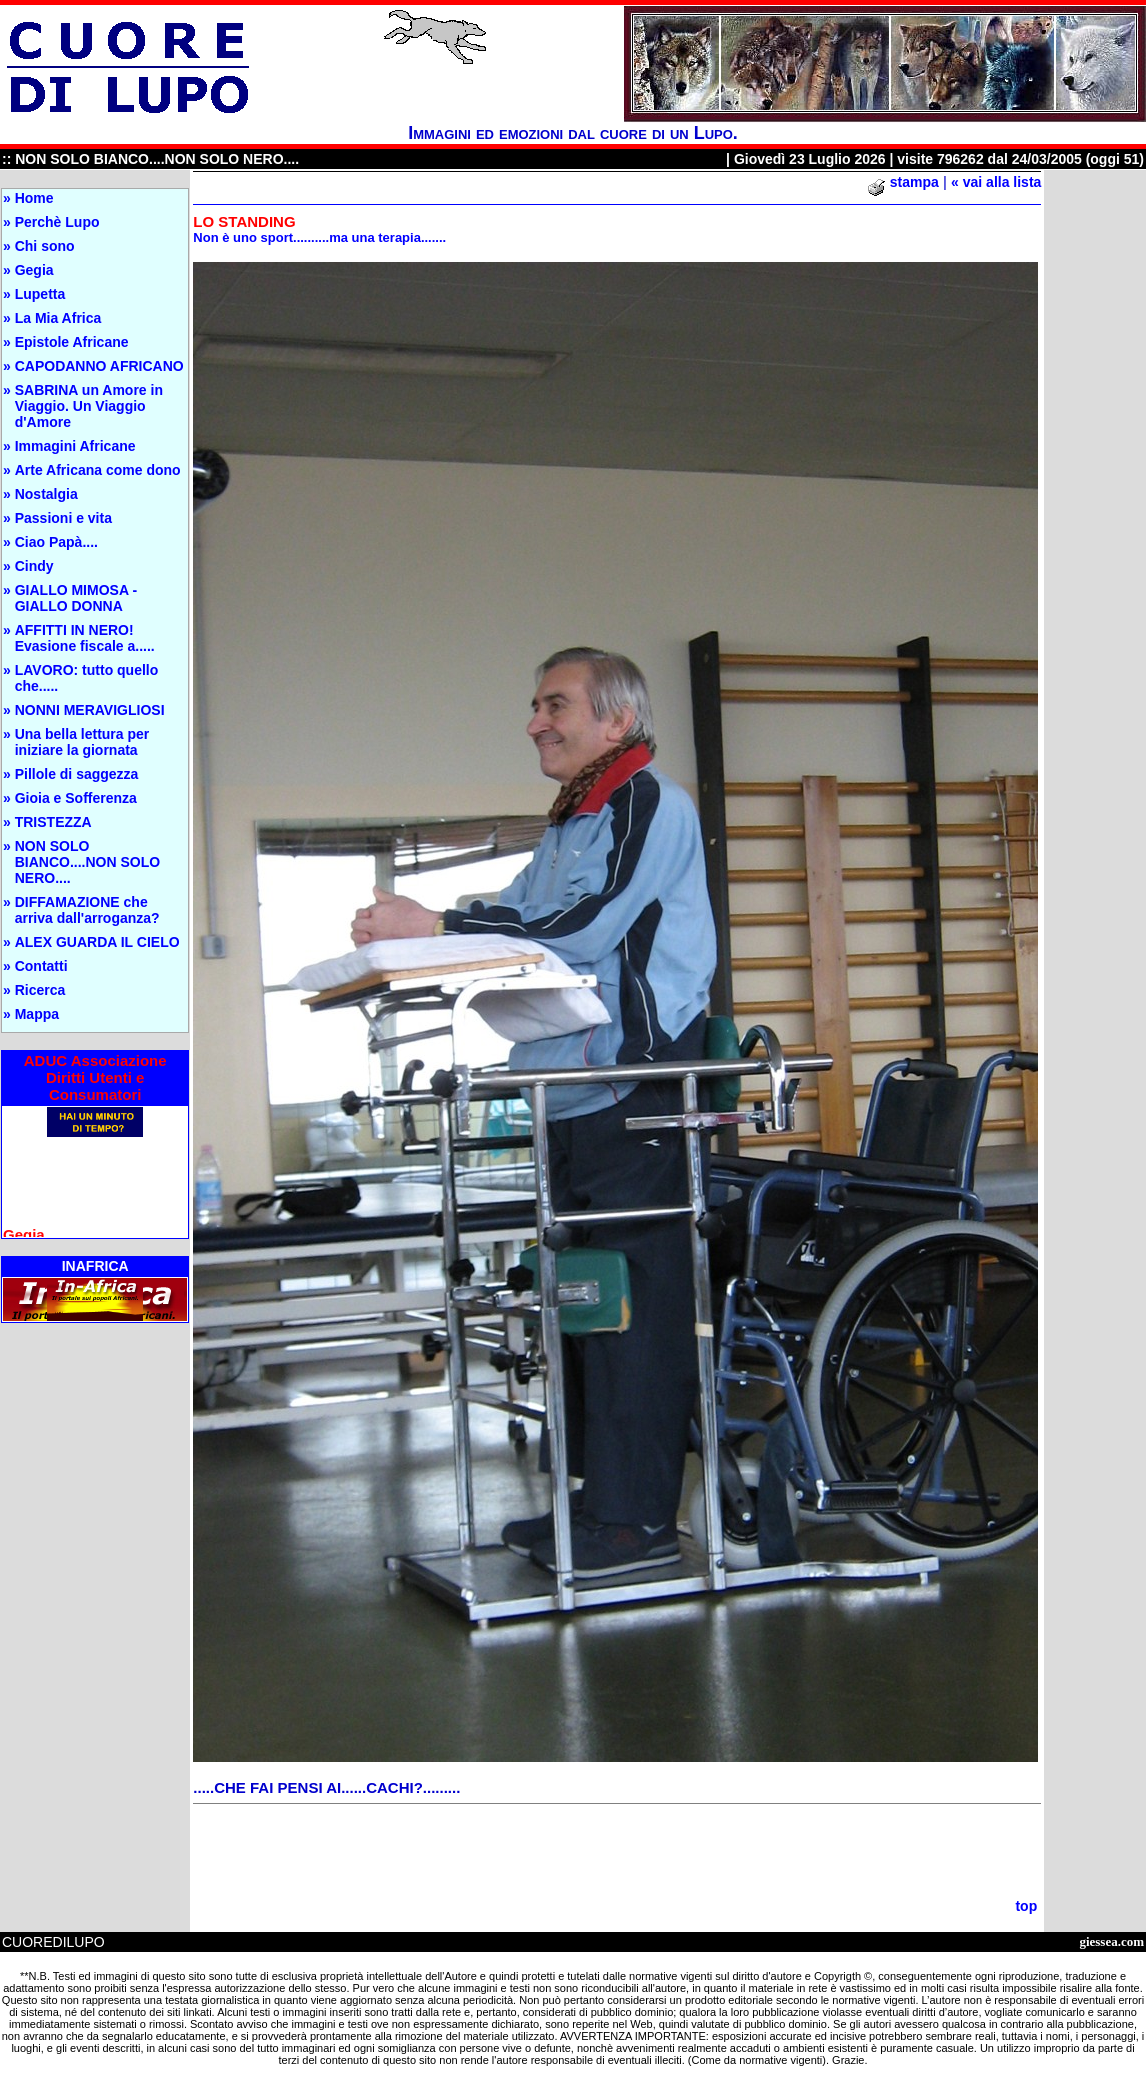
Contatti (41, 966)
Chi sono (45, 246)
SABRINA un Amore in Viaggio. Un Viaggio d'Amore (89, 406)
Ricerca (40, 990)
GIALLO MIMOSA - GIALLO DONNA (76, 598)
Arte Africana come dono (98, 470)
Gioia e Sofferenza (76, 798)
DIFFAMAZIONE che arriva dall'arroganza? (87, 910)
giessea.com (1111, 1941)
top (1026, 1906)
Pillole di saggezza (77, 774)
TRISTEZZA (53, 822)
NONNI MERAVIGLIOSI (90, 710)
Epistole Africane (72, 342)
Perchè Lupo (57, 222)
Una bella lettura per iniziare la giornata (82, 742)
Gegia (34, 270)
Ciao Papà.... (56, 542)
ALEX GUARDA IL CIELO (97, 942)
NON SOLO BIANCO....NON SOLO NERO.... (87, 862)
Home (34, 198)
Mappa (37, 1014)
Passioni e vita (63, 518)
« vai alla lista (996, 182)
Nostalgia (46, 494)
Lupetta (40, 294)
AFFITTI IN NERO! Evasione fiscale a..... (85, 638)
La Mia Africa (58, 318)
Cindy (34, 566)
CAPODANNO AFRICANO (99, 366)
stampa (914, 182)
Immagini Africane (75, 446)
